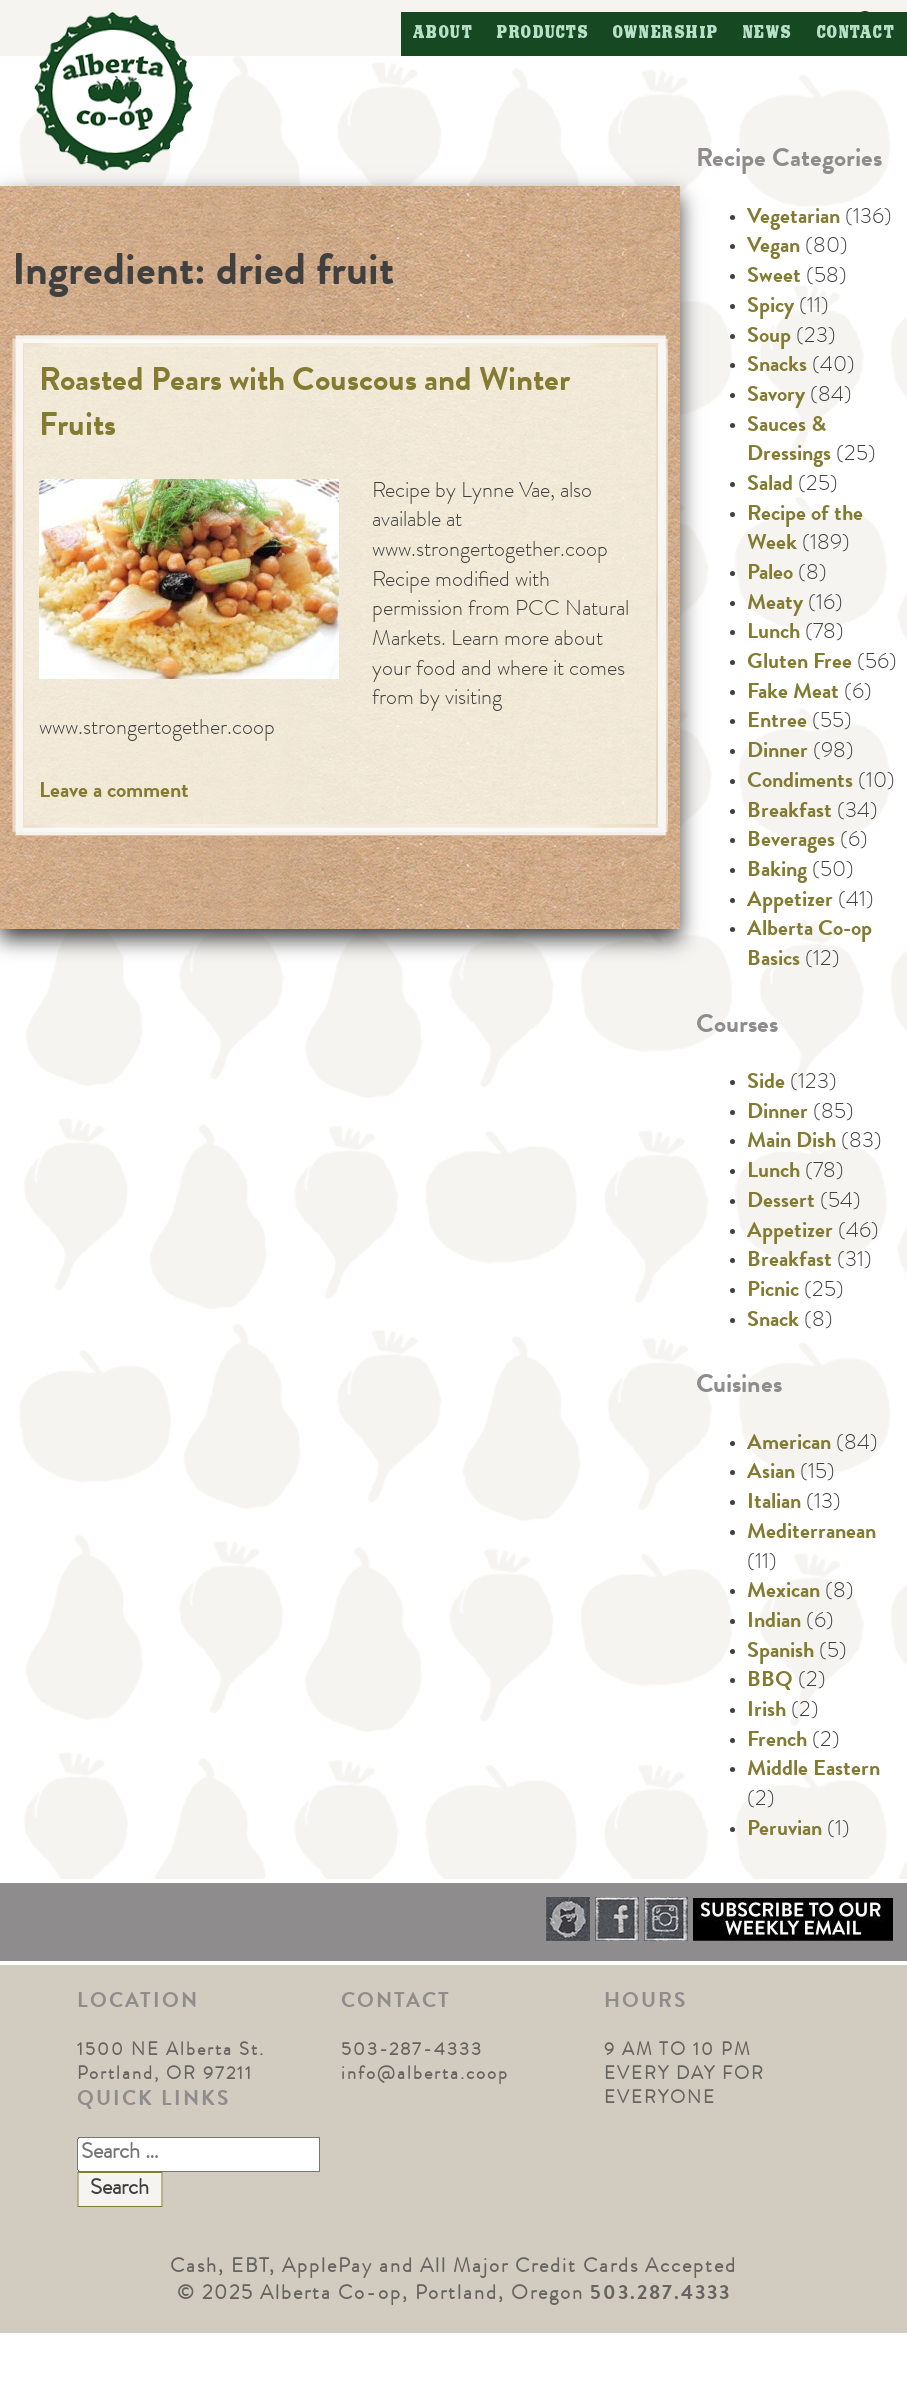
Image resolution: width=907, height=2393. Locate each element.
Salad (770, 486)
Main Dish (791, 1143)
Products (543, 33)
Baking (777, 872)
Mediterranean (811, 1534)
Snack (773, 1322)
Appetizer (790, 902)
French (777, 1742)
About (443, 33)
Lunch (773, 634)
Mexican (783, 1593)
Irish (766, 1712)
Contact (856, 33)
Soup (769, 338)
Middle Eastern (813, 1771)
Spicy (770, 308)
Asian (771, 1474)
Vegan (773, 248)
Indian (774, 1623)
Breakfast (789, 813)
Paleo (770, 575)
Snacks (777, 367)
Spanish (780, 1653)
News (768, 33)
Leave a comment (114, 793)
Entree (777, 723)
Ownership (666, 33)
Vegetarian (793, 219)
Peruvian (784, 1831)
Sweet (774, 278)
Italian (774, 1504)
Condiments (800, 783)
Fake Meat (793, 694)
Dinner (777, 753)
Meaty (775, 605)
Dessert (781, 1203)
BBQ (770, 1682)
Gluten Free (799, 664)
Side (766, 1084)
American (789, 1445)
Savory (776, 397)
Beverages (791, 842)
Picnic (773, 1292)
